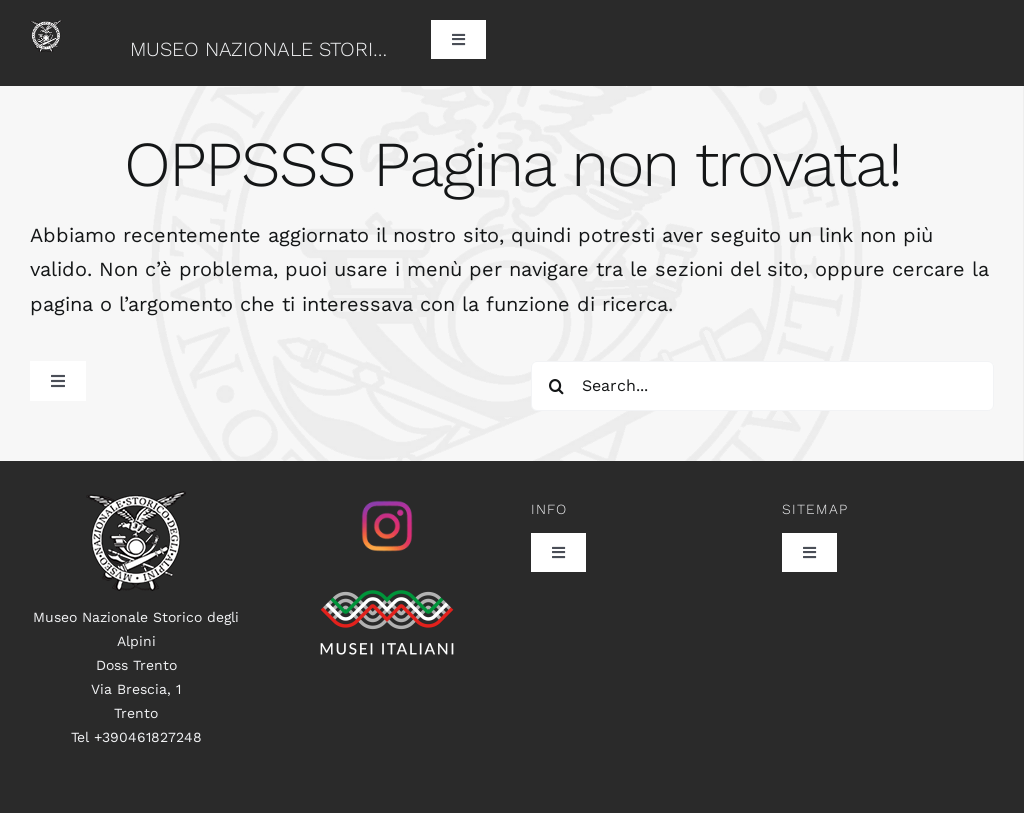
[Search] (556, 386)
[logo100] (136, 501)
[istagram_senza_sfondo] (387, 501)
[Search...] (762, 386)
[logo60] (46, 30)
